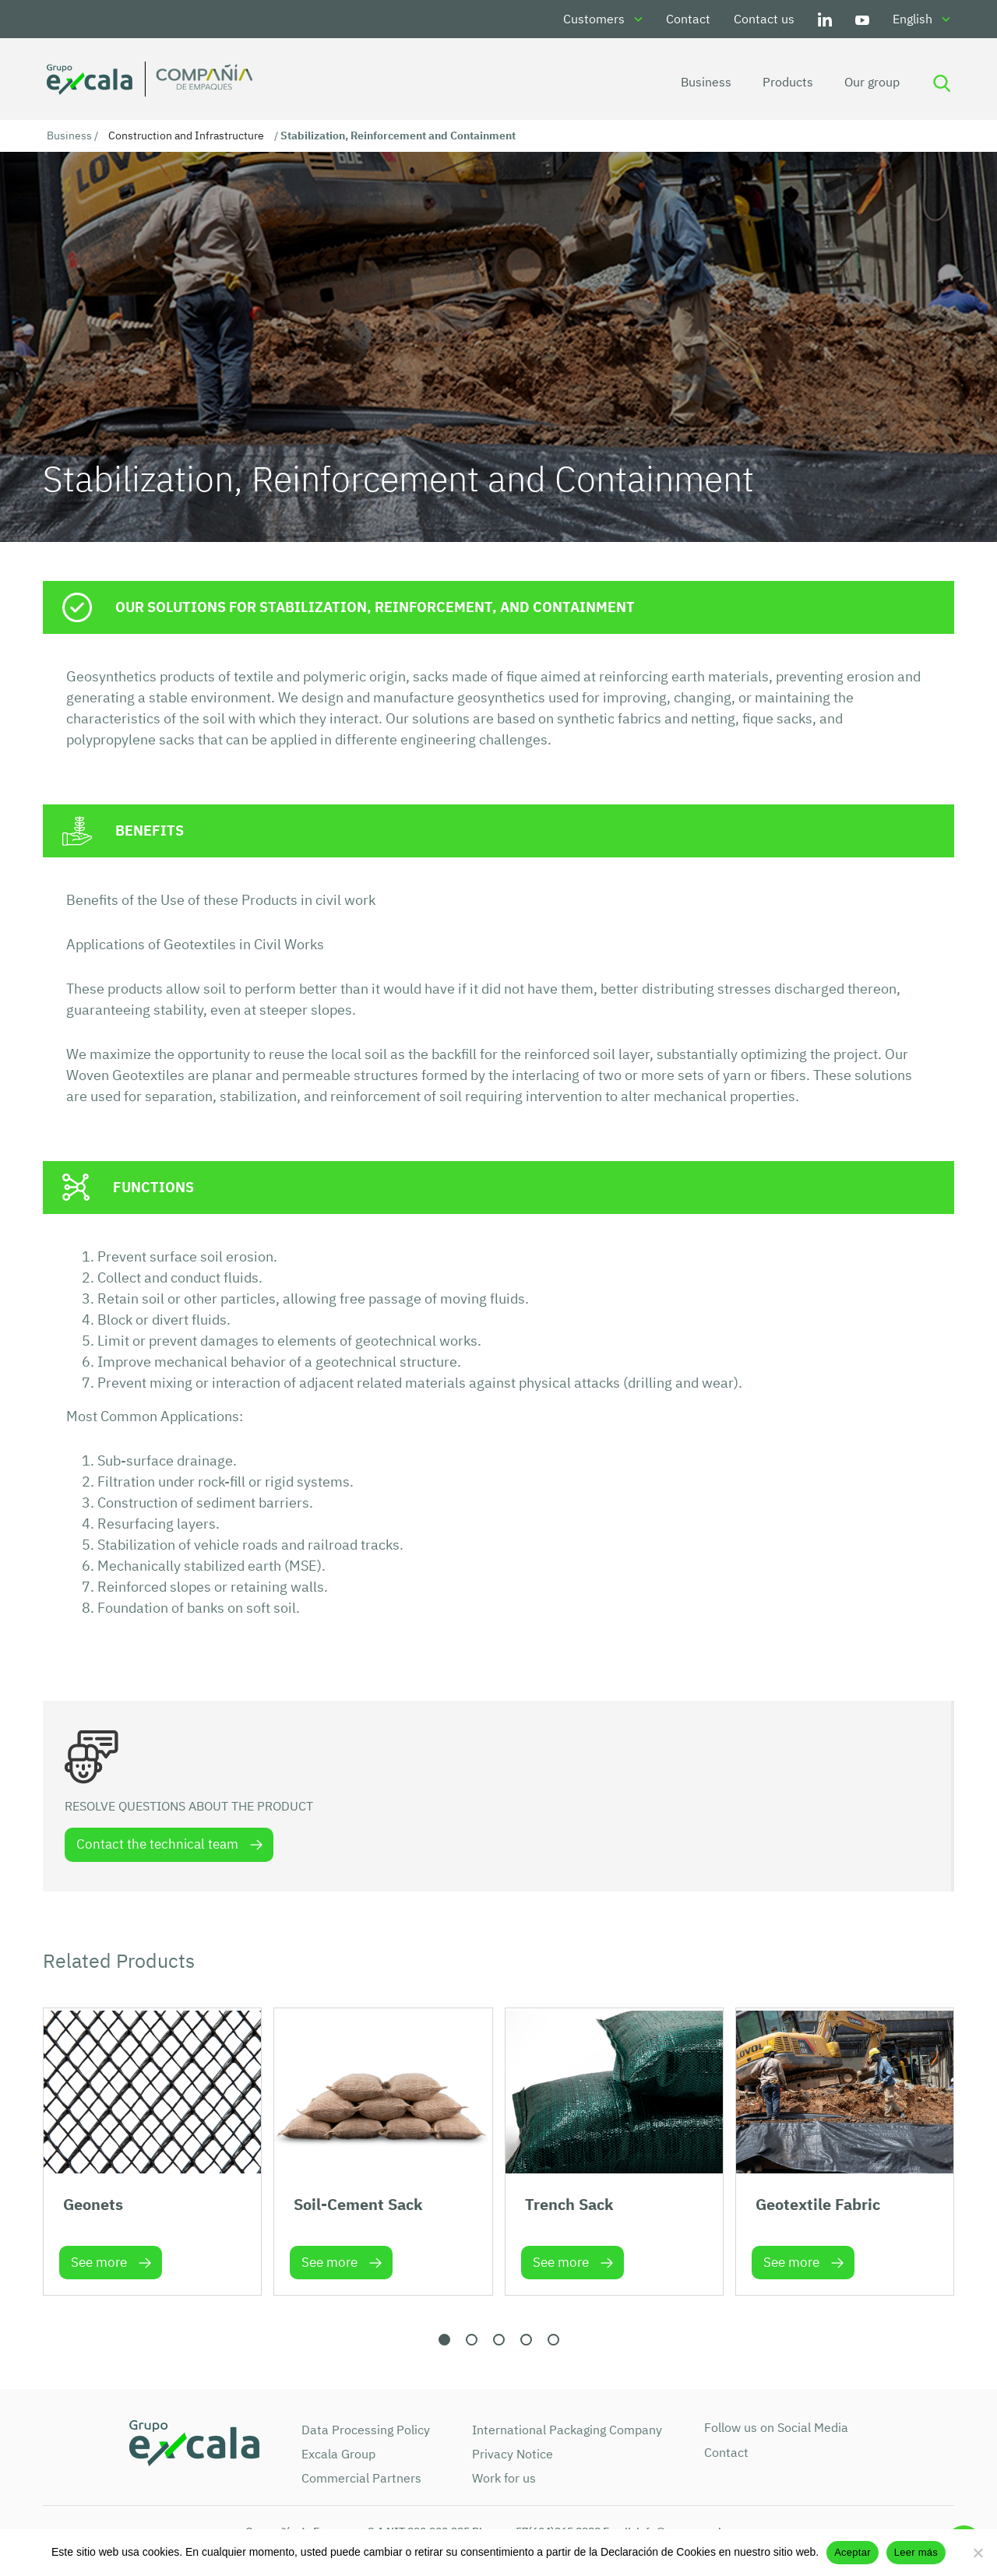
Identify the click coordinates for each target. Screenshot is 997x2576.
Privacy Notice (512, 2456)
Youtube (862, 19)
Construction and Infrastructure (186, 135)
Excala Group (338, 2456)
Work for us (504, 2480)
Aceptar (852, 2552)
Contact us (764, 18)
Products (782, 82)
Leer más (916, 2552)
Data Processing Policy (365, 2432)
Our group (866, 82)
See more (99, 2264)
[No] (977, 2552)
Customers (594, 18)
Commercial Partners (361, 2480)
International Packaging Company (567, 2432)
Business (700, 82)
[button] (444, 2342)
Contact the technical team (159, 1845)
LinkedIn (825, 19)
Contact (688, 18)
